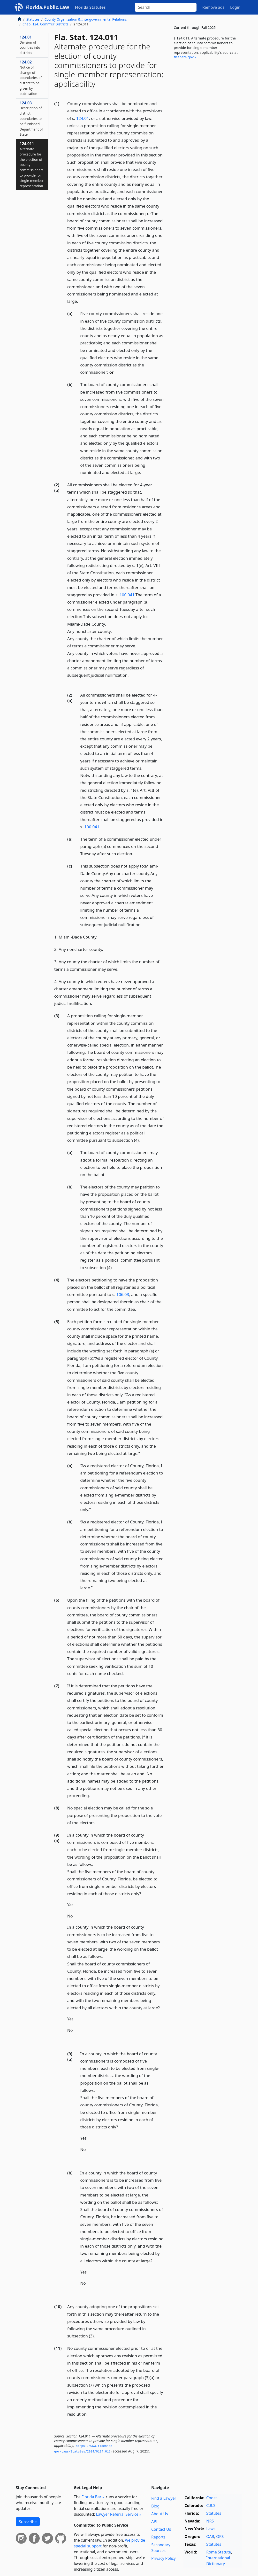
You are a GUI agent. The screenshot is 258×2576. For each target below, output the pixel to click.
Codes (211, 2497)
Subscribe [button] (28, 2521)
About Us (159, 2513)
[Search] (166, 7)
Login (235, 7)
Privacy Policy (163, 2558)
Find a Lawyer (163, 2498)
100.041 (127, 594)
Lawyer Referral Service (117, 2514)
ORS (220, 2536)
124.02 (31, 77)
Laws (210, 2528)
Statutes (32, 19)
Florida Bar (91, 2496)
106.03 (122, 1294)
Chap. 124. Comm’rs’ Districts (45, 24)
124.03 (31, 118)
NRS (210, 2521)
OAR (210, 2536)
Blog (155, 2506)
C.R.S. (211, 2505)
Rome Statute (218, 2552)
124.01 (82, 118)
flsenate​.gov (184, 57)
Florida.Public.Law (47, 7)
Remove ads (213, 7)
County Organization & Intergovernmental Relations (86, 19)
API (154, 2521)
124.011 (32, 164)
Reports (158, 2537)
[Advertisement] (206, 101)
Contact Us (161, 2529)
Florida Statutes (90, 7)
